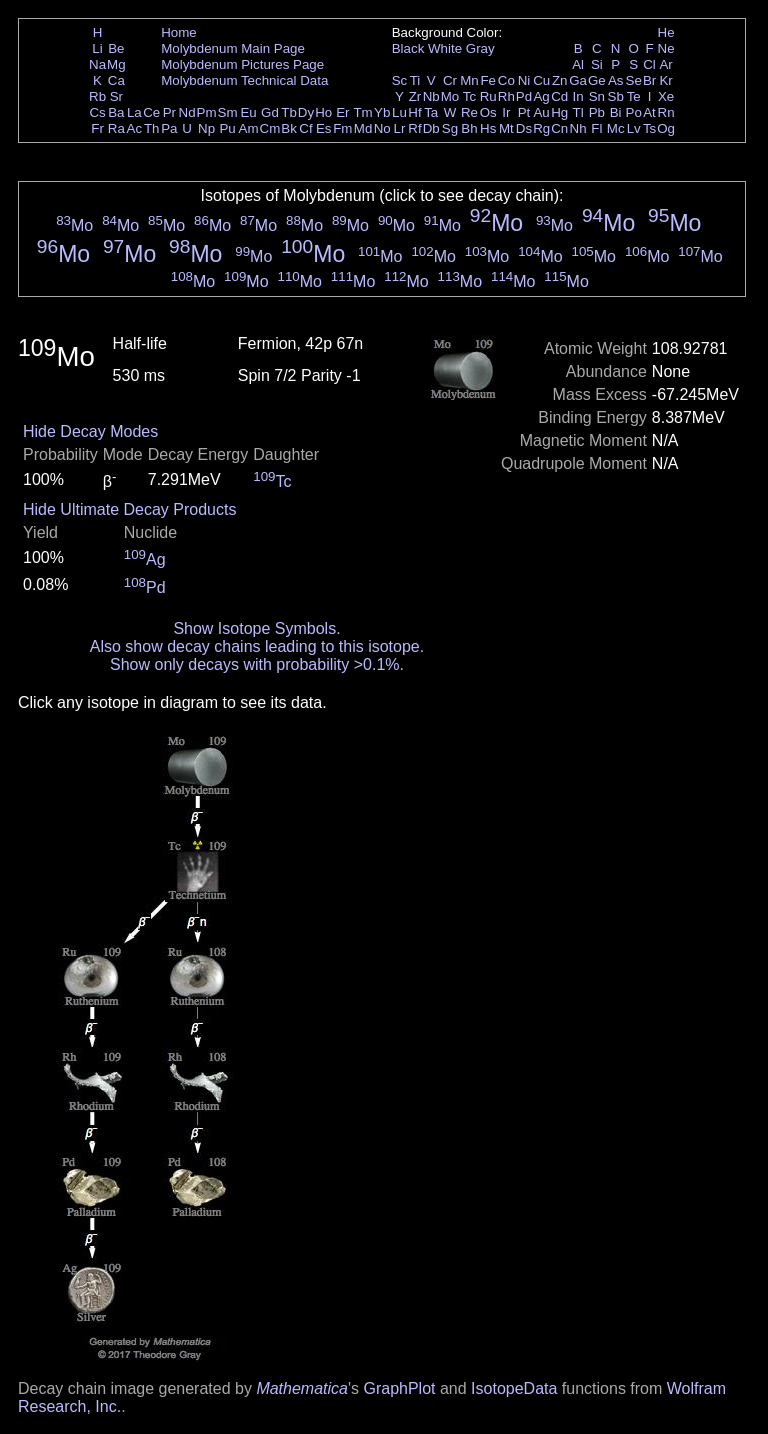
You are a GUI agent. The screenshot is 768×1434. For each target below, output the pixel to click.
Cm (270, 128)
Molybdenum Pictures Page (242, 64)
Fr (97, 128)
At (649, 112)
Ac (135, 128)
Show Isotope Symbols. (256, 628)
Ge (597, 80)
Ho (323, 112)
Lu (399, 112)
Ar (665, 64)
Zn (560, 80)
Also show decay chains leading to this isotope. (257, 646)
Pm (207, 112)
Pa (169, 128)
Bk (289, 128)
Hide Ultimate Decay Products (129, 509)
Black (408, 48)
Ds (524, 128)
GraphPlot (399, 1388)
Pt (524, 112)
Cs (97, 112)
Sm (228, 112)
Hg (559, 112)
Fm (342, 128)
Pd (524, 96)
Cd (559, 96)
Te (634, 96)
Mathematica (302, 1388)
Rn (666, 112)
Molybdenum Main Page (233, 48)
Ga (578, 80)
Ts (649, 128)
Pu (227, 128)
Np (206, 128)
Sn (597, 96)
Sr (116, 96)
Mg (116, 64)
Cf (305, 128)
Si (597, 64)
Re (469, 112)
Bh (469, 128)
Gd (270, 112)
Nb (431, 96)
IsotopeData (514, 1388)
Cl (649, 64)
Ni (524, 80)
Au (541, 112)
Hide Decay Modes (90, 431)
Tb (289, 112)
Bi (616, 112)
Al (578, 64)
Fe (488, 80)
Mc (616, 128)
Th (152, 128)
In (578, 96)
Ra (116, 128)
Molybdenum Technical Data (244, 80)
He (666, 32)
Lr (400, 128)
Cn (559, 128)
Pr (169, 112)
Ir (506, 112)
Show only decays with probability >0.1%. (257, 664)
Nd (187, 112)
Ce (151, 112)
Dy (306, 112)
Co (506, 80)
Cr (450, 80)
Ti (415, 80)
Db (431, 128)
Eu (248, 112)
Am (249, 128)
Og (666, 128)
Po (634, 112)
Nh (578, 128)
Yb (382, 112)
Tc (469, 96)
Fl (596, 128)
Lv (634, 128)
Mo (450, 96)
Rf (414, 128)
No (382, 128)
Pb (597, 112)
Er (342, 112)
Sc (400, 80)
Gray (480, 48)
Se (634, 80)
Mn (469, 80)
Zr (415, 96)
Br (649, 80)
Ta (431, 112)
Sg (450, 128)
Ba (116, 112)
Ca (116, 80)
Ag (541, 96)
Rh (506, 96)
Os (488, 112)
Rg (541, 128)
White (445, 48)
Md (363, 128)
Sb (616, 96)
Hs (488, 128)
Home (179, 32)
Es (324, 128)
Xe (666, 96)
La (134, 112)
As (616, 80)
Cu (541, 80)
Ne (666, 48)
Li (97, 48)
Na (97, 64)
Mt (506, 128)
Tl (578, 112)
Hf (414, 112)
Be (116, 48)
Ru (488, 96)
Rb (97, 96)
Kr (665, 80)
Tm (362, 112)
